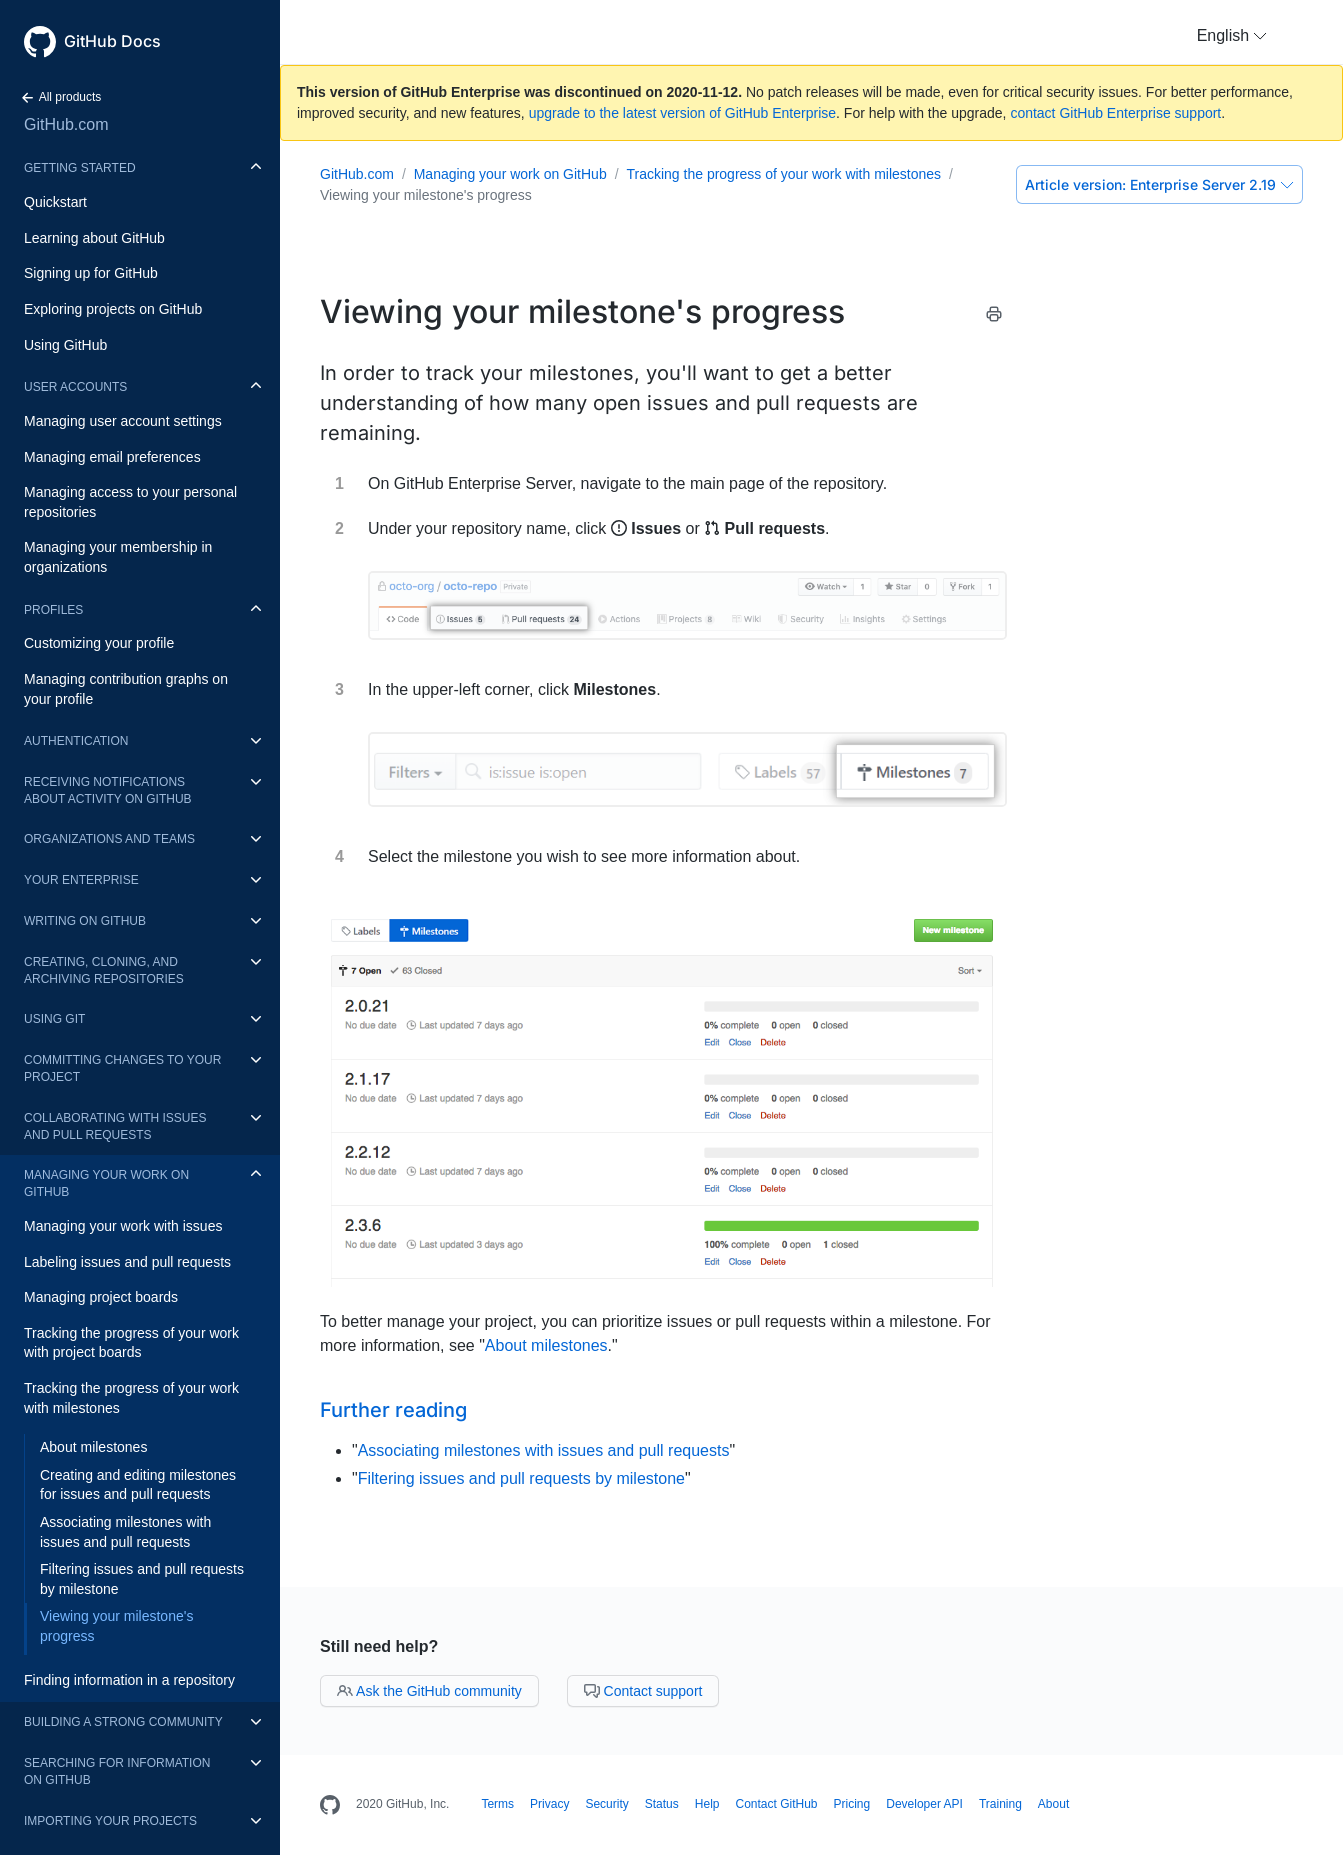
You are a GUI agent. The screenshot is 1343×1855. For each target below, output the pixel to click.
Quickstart (55, 202)
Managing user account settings (123, 421)
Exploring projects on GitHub (113, 309)
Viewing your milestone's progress (116, 1626)
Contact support (643, 1691)
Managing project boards (101, 1297)
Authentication (76, 741)
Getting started (80, 168)
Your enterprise (81, 880)
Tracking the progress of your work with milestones (131, 1398)
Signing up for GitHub (91, 273)
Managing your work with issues (123, 1226)
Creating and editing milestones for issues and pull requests (138, 1485)
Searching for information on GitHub (117, 1771)
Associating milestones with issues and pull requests (125, 1532)
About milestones (93, 1447)
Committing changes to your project (122, 1068)
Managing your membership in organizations (118, 557)
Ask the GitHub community (429, 1691)
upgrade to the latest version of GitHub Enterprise (682, 113)
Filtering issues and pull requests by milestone (142, 1579)
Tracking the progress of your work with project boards (131, 1343)
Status (662, 1804)
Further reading (393, 1410)
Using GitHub (65, 345)
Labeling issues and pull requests (127, 1262)
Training (1000, 1804)
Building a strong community (123, 1722)
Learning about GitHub (94, 238)
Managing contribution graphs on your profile (126, 689)
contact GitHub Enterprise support (1115, 113)
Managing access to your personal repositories (130, 502)
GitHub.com (66, 124)
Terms (497, 1804)
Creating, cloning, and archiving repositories (104, 970)
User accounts (75, 387)
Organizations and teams (109, 839)
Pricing (852, 1804)
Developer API (924, 1804)
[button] (1232, 36)
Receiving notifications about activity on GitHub (108, 790)
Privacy (549, 1804)
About (1053, 1804)
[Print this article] (994, 317)
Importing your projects (110, 1821)
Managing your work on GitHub (106, 1183)
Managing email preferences (112, 457)
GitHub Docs (112, 41)
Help (707, 1804)
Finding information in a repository (129, 1680)
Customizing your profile (99, 643)
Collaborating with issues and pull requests (115, 1126)
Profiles (53, 610)
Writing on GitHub (85, 921)
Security (606, 1804)
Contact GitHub (776, 1804)
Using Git (54, 1019)
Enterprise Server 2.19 (1159, 184)
